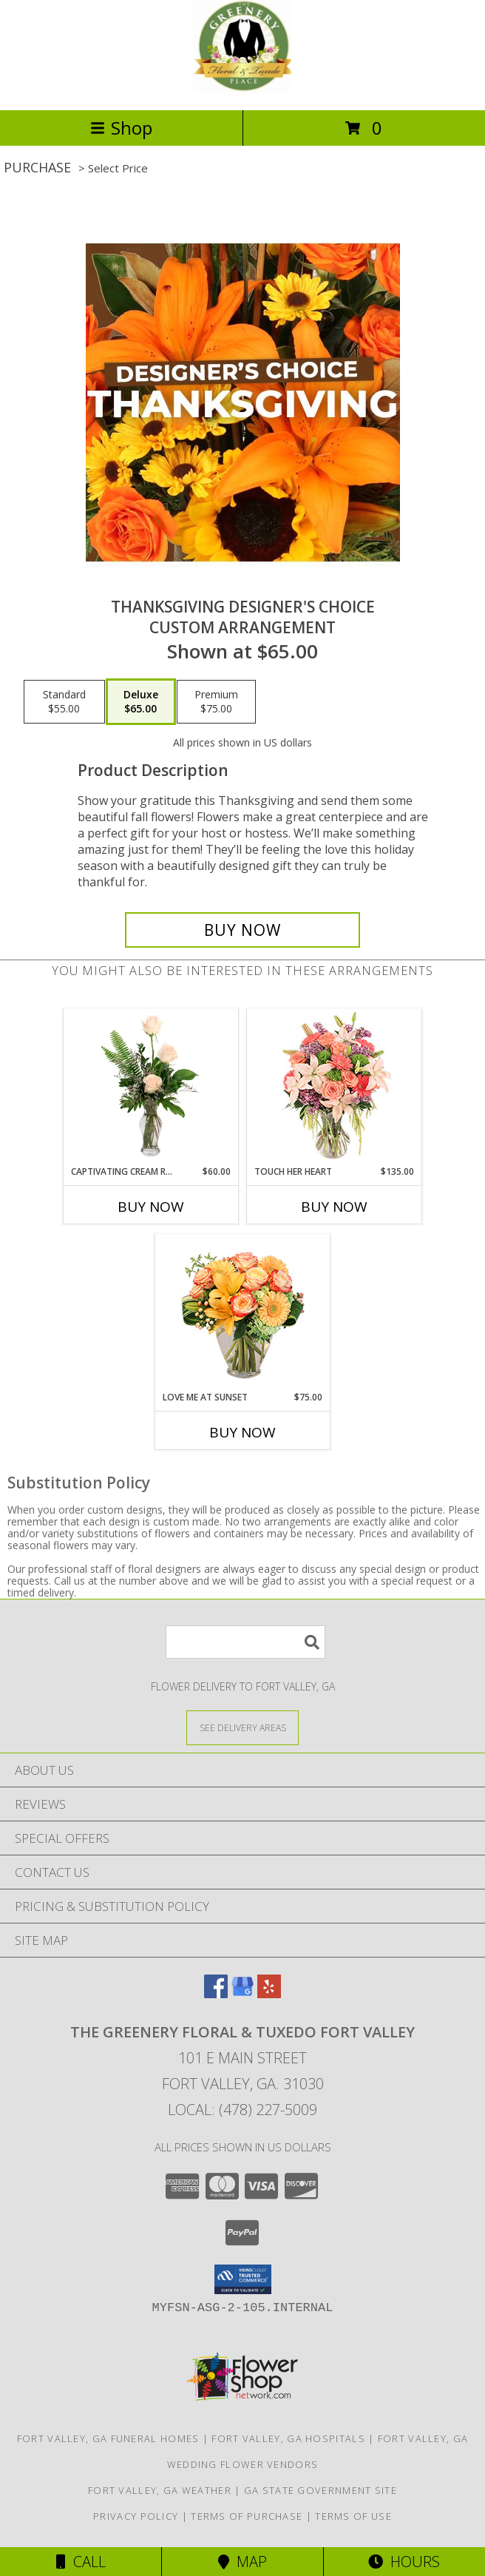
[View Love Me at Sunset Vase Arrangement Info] (243, 1313)
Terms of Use (353, 2516)
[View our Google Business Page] (242, 1993)
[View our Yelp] (269, 1993)
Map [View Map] (242, 2562)
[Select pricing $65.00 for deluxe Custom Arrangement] (141, 702)
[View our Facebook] (216, 1993)
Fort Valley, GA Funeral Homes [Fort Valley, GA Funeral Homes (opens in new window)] (108, 2438)
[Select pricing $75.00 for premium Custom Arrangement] (216, 702)
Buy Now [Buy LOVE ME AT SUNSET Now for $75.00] (242, 1432)
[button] (242, 2279)
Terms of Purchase (246, 2516)
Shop (121, 127)
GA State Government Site (320, 2490)
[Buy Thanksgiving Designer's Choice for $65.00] (242, 930)
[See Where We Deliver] (242, 1727)
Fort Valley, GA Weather (159, 2490)
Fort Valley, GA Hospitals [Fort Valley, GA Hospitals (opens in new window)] (288, 2438)
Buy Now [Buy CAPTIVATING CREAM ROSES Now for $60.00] (151, 1206)
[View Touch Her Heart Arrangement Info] (334, 1087)
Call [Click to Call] (81, 2562)
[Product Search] (245, 1642)
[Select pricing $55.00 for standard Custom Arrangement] (64, 702)
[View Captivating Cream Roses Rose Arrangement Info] (151, 1086)
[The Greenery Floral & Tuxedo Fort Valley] (242, 88)
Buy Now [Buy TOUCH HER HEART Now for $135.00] (334, 1206)
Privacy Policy (135, 2516)
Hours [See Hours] (404, 2562)
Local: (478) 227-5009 (242, 2110)
